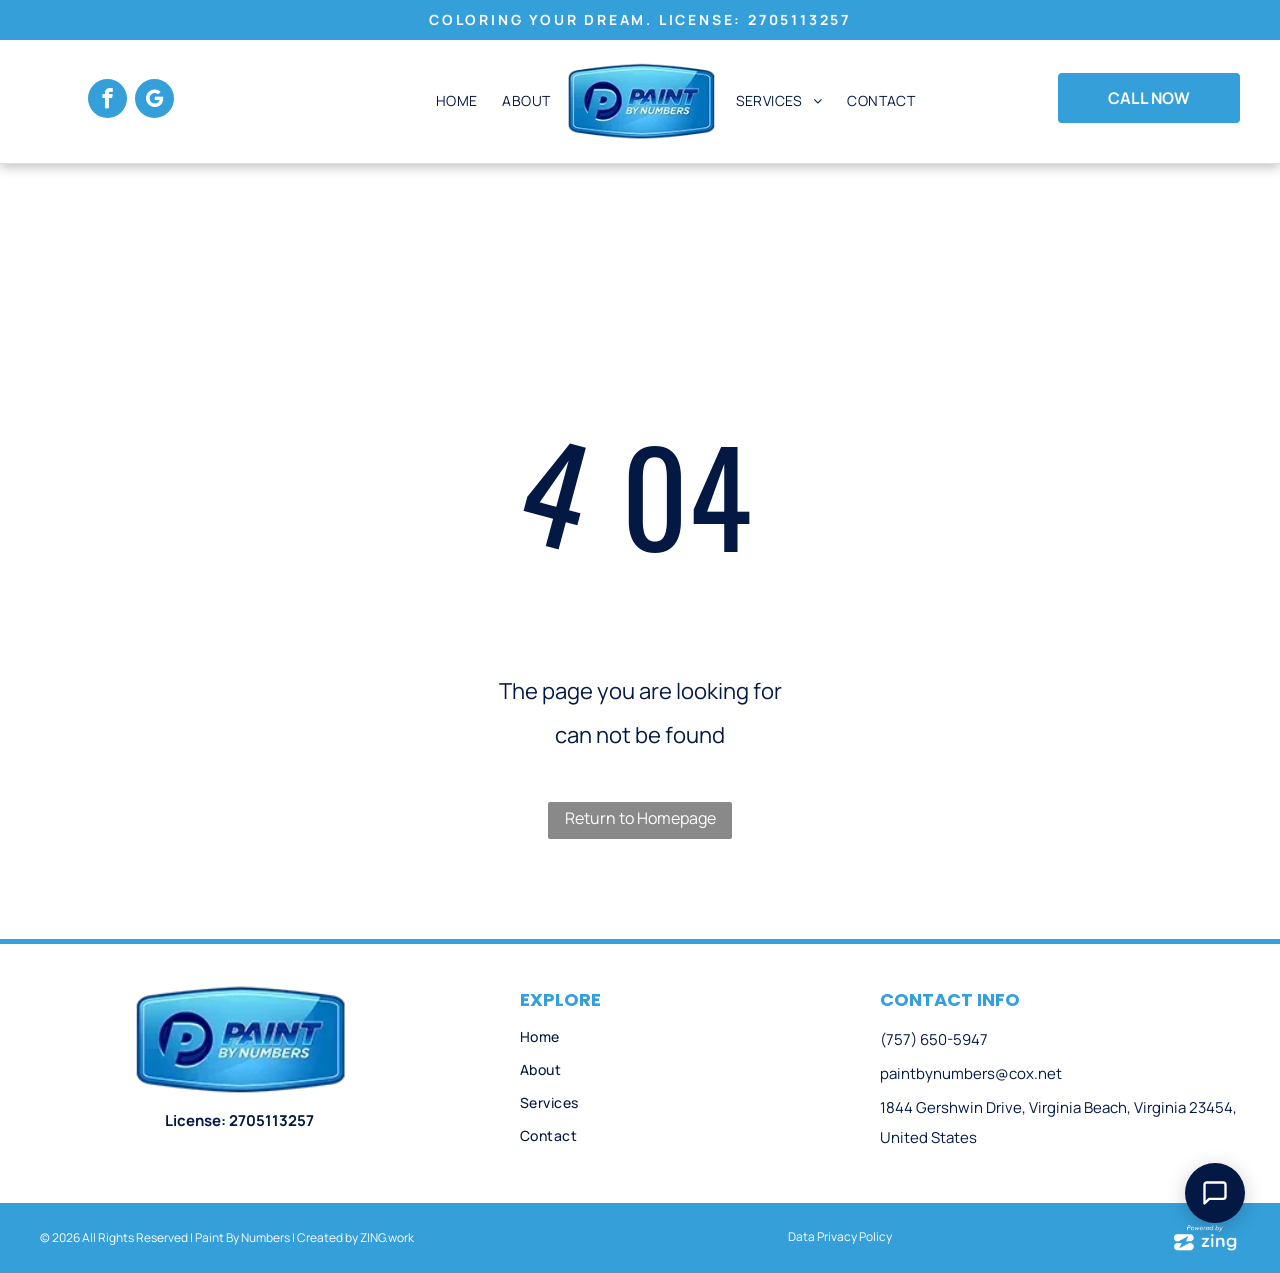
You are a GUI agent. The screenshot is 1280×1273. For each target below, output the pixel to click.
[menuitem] (454, 101)
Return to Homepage (640, 818)
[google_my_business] (154, 101)
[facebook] (107, 101)
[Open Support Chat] (1215, 1193)
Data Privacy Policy (840, 1236)
